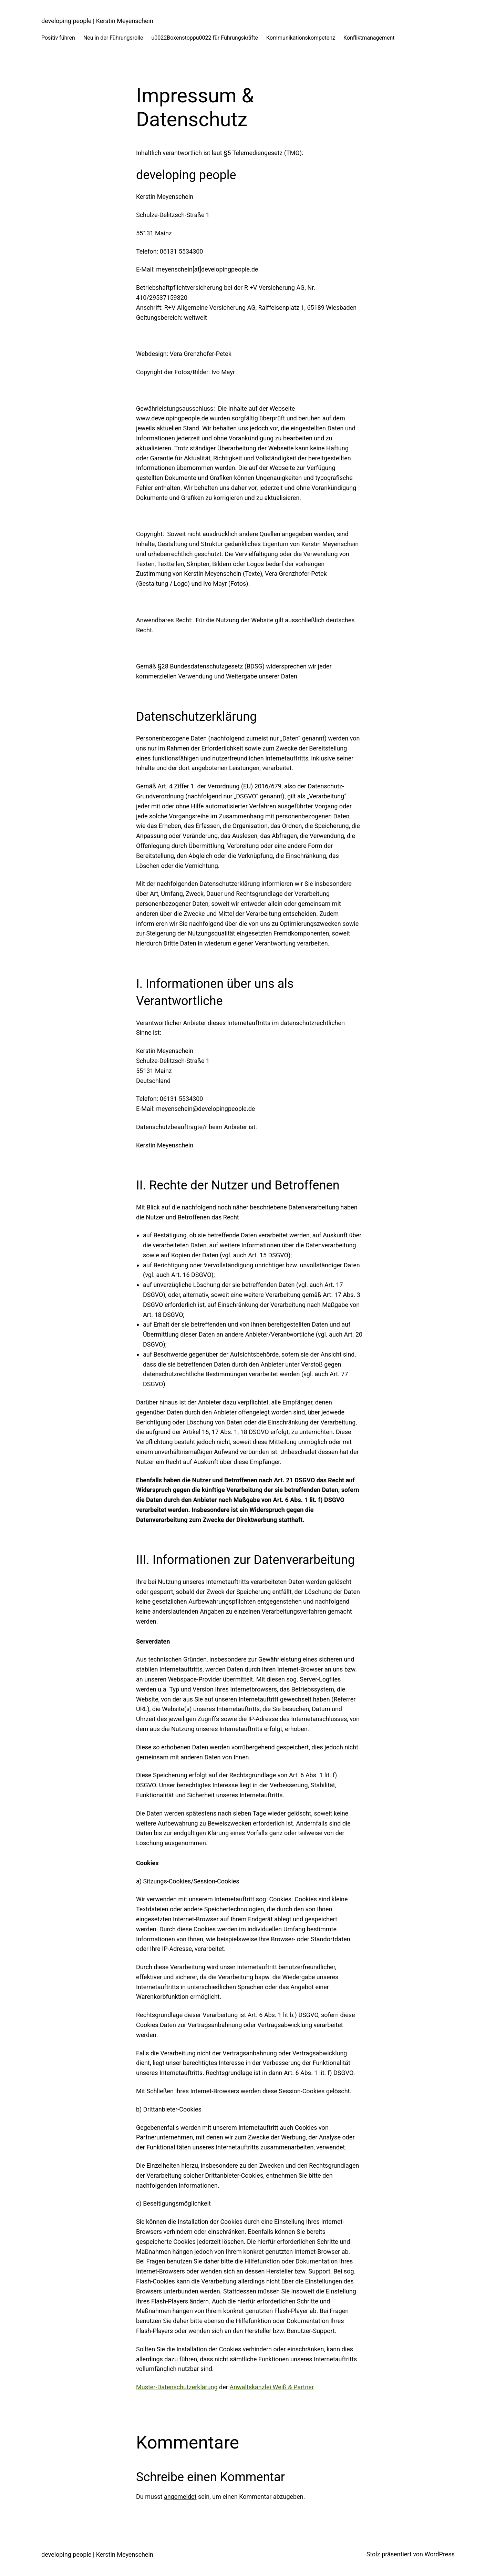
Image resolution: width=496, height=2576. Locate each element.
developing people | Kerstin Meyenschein (97, 20)
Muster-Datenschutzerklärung (177, 2387)
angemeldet (180, 2496)
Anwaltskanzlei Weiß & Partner (271, 2387)
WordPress (440, 2554)
